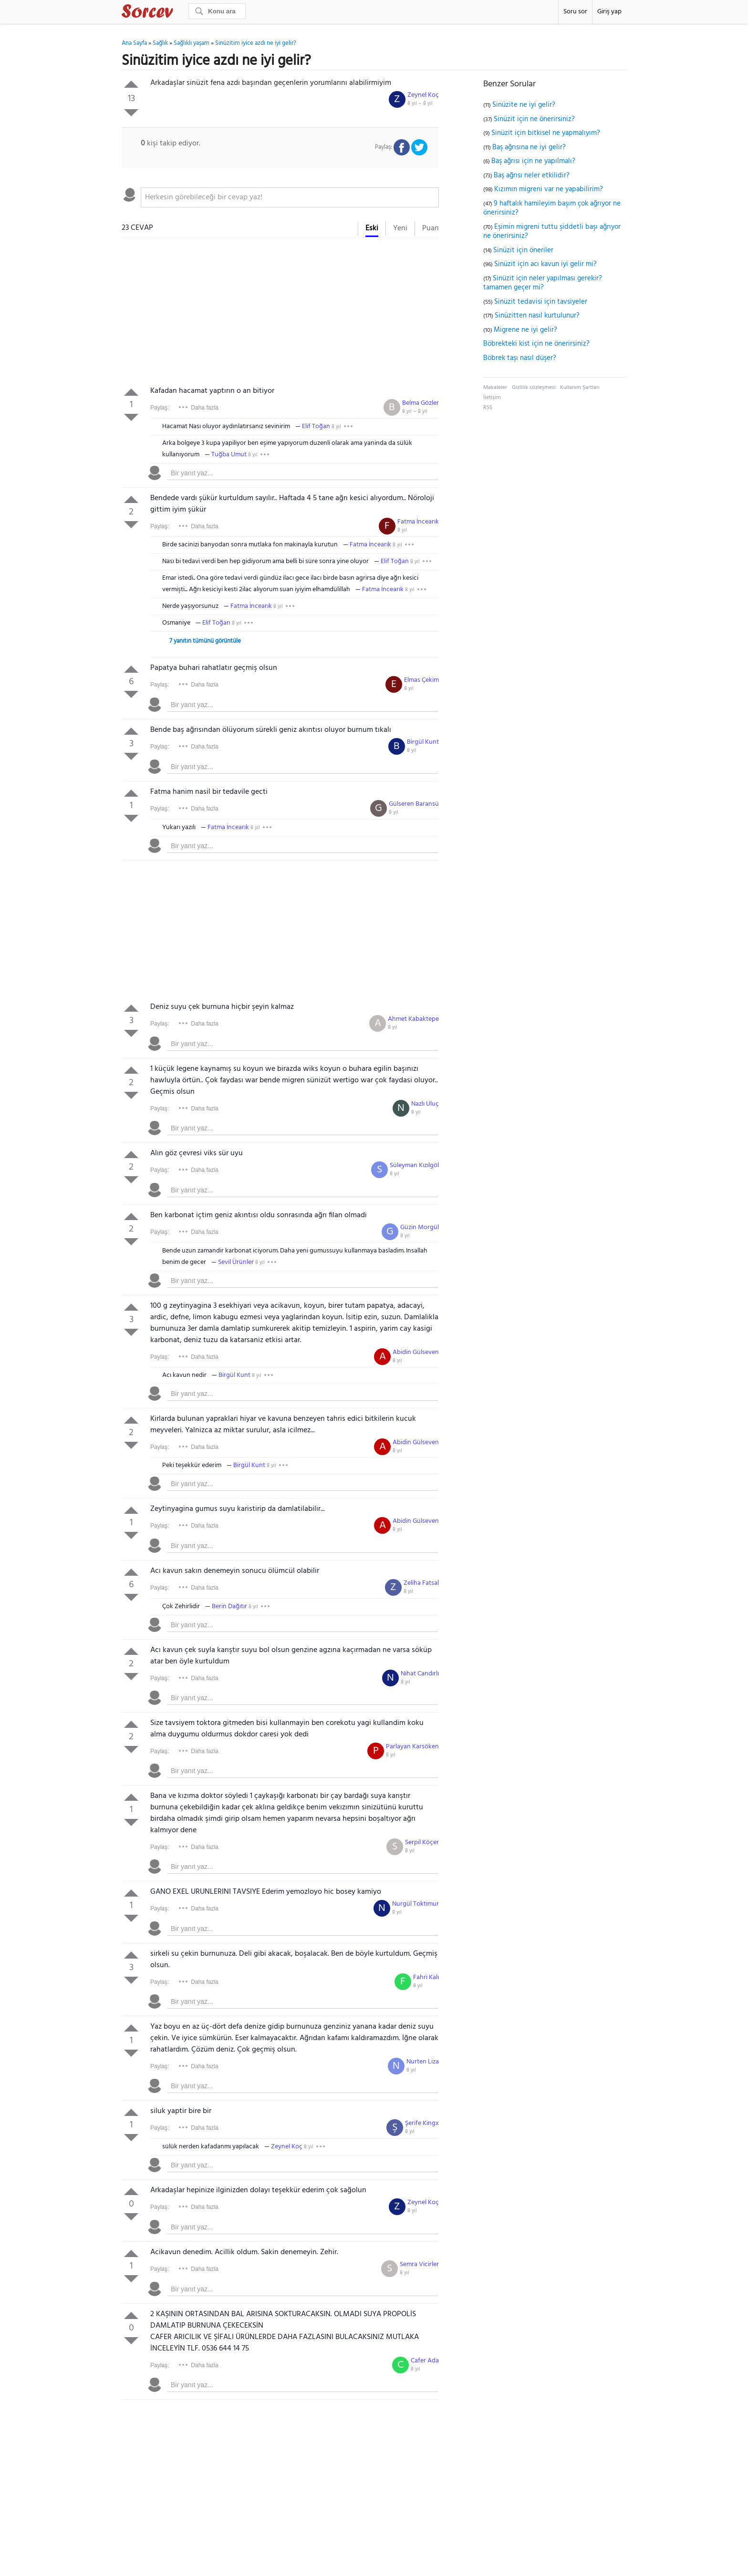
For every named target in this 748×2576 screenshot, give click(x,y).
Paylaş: (159, 407)
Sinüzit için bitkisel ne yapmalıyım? (545, 133)
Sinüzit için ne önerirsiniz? (534, 119)
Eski (371, 228)
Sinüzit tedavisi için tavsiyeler (540, 302)
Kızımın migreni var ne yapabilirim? (548, 189)
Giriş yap (609, 11)
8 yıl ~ (420, 103)
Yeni (400, 228)
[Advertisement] (280, 313)
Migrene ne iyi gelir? (525, 330)
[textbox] (290, 197)
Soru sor (575, 11)
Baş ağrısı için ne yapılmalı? (533, 161)
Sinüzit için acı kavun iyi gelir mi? (545, 264)
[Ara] (217, 11)
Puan (430, 228)
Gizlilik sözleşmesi (534, 387)
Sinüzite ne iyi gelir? (523, 105)
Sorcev (179, 12)
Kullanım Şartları (580, 387)
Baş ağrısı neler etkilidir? (532, 175)
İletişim (492, 397)
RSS (487, 407)
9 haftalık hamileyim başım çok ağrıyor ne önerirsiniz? (552, 208)
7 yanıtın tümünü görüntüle (205, 641)
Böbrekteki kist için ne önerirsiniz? (536, 343)
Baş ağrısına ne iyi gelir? (529, 147)
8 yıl (336, 426)
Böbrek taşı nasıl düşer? (519, 358)
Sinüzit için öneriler (523, 250)
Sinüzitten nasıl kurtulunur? (537, 315)
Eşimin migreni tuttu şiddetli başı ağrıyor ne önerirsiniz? (552, 231)
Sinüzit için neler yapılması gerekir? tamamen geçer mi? (542, 283)
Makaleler (495, 387)
